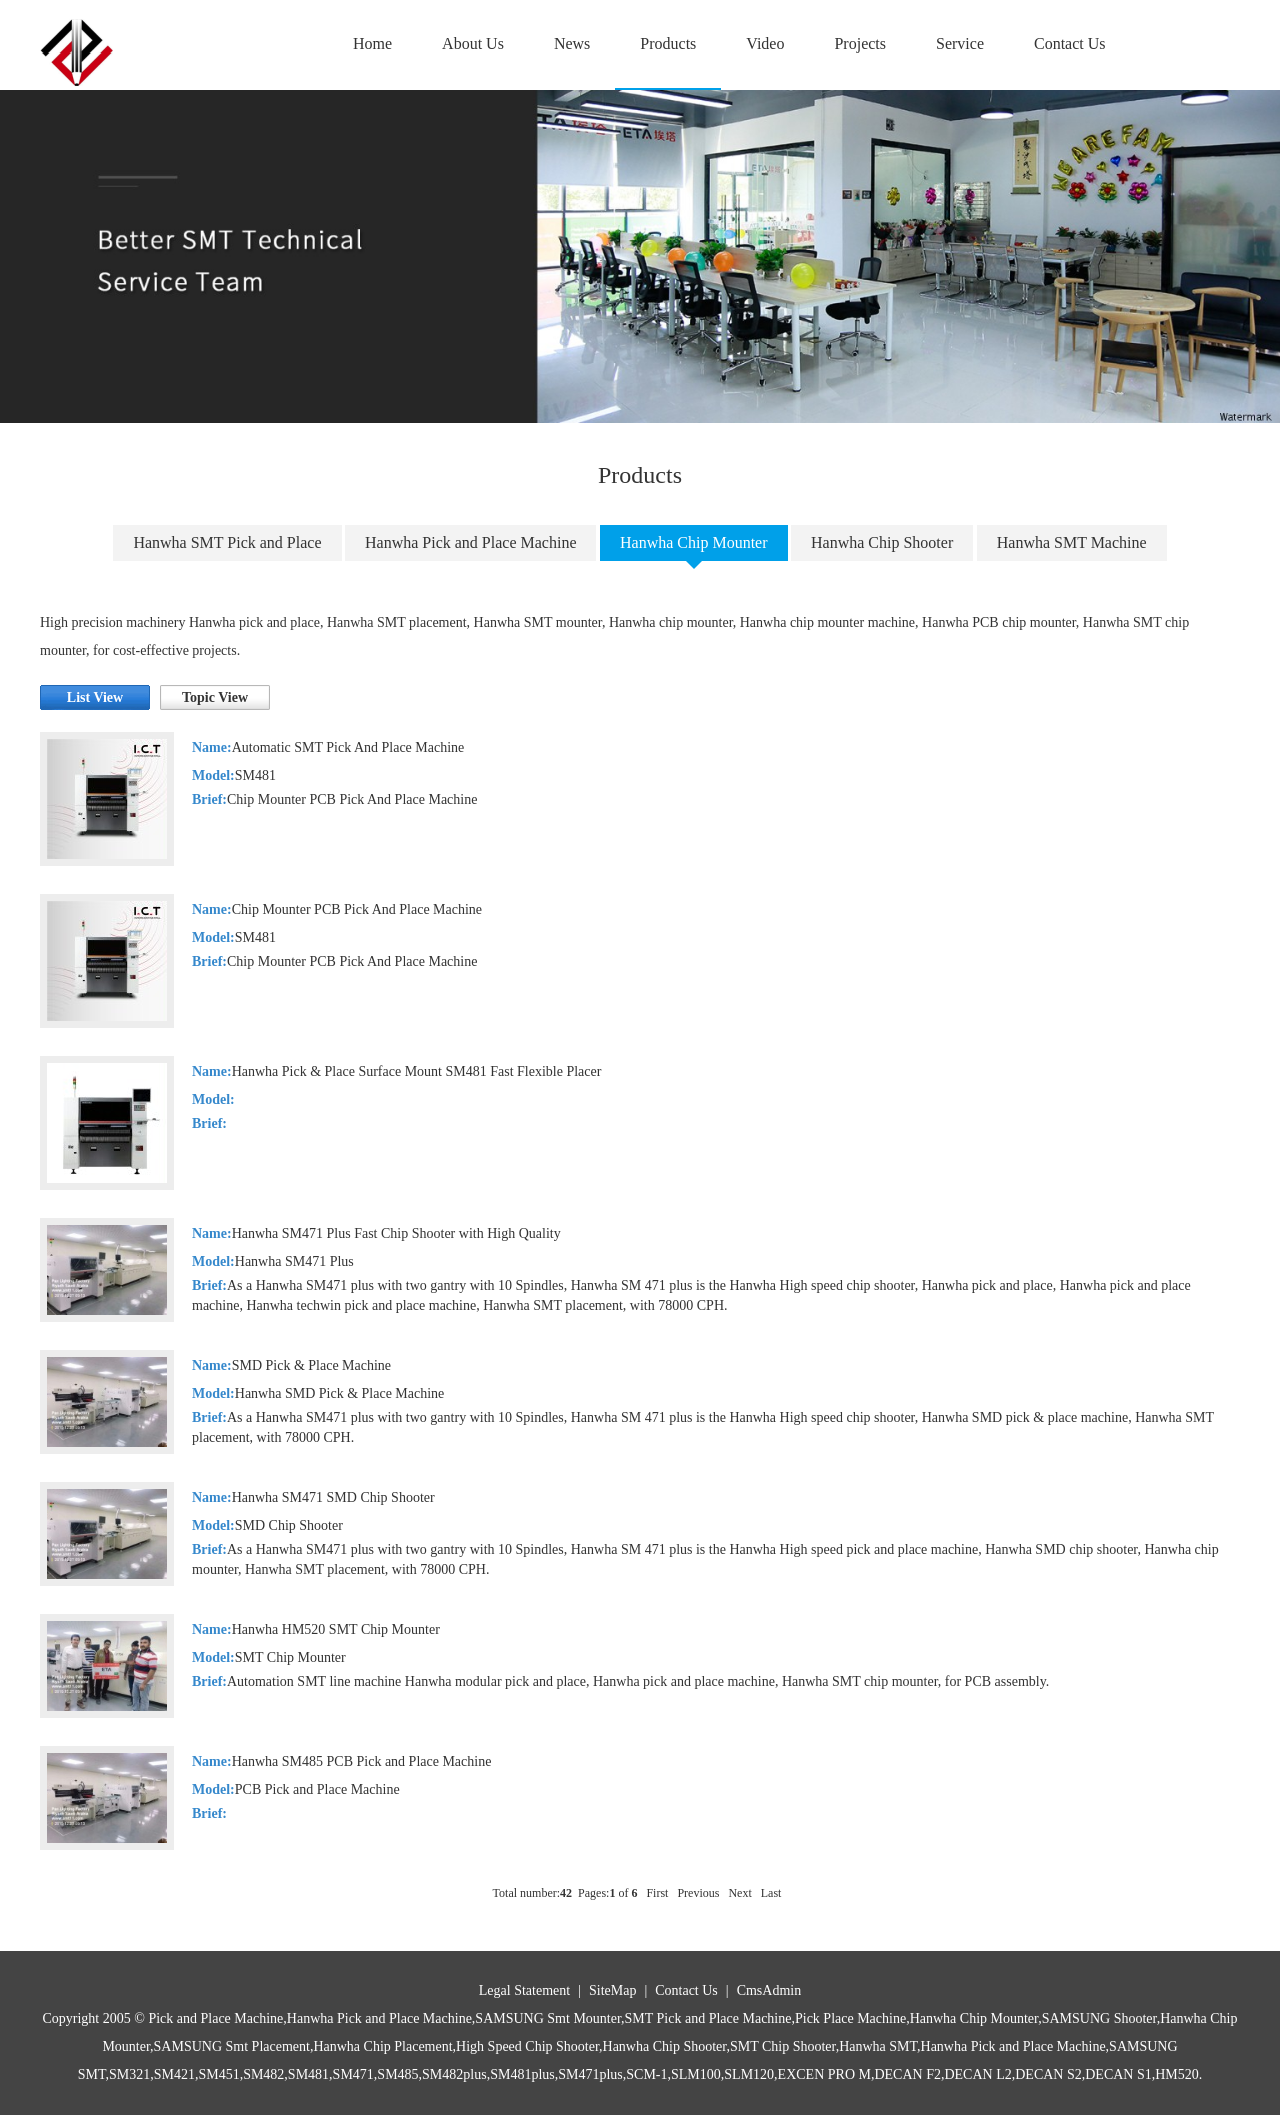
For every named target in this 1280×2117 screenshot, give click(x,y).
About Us (473, 43)
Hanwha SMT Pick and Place (227, 542)
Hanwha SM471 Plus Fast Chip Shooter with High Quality (396, 1233)
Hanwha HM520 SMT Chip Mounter (336, 1629)
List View (95, 697)
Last (771, 1893)
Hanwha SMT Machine (1072, 542)
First (657, 1893)
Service (960, 43)
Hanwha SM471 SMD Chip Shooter (333, 1497)
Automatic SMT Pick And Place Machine (348, 747)
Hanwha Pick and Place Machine (470, 542)
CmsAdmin (769, 1990)
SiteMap (612, 1990)
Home (372, 43)
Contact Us (1070, 43)
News (572, 43)
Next (739, 1893)
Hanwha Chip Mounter (694, 542)
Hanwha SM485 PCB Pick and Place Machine (362, 1761)
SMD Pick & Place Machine (311, 1365)
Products (668, 43)
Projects (860, 43)
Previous (698, 1893)
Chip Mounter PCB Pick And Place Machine (357, 909)
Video (765, 43)
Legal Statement (524, 1990)
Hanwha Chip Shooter (882, 542)
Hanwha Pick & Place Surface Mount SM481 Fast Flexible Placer (417, 1071)
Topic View (215, 697)
